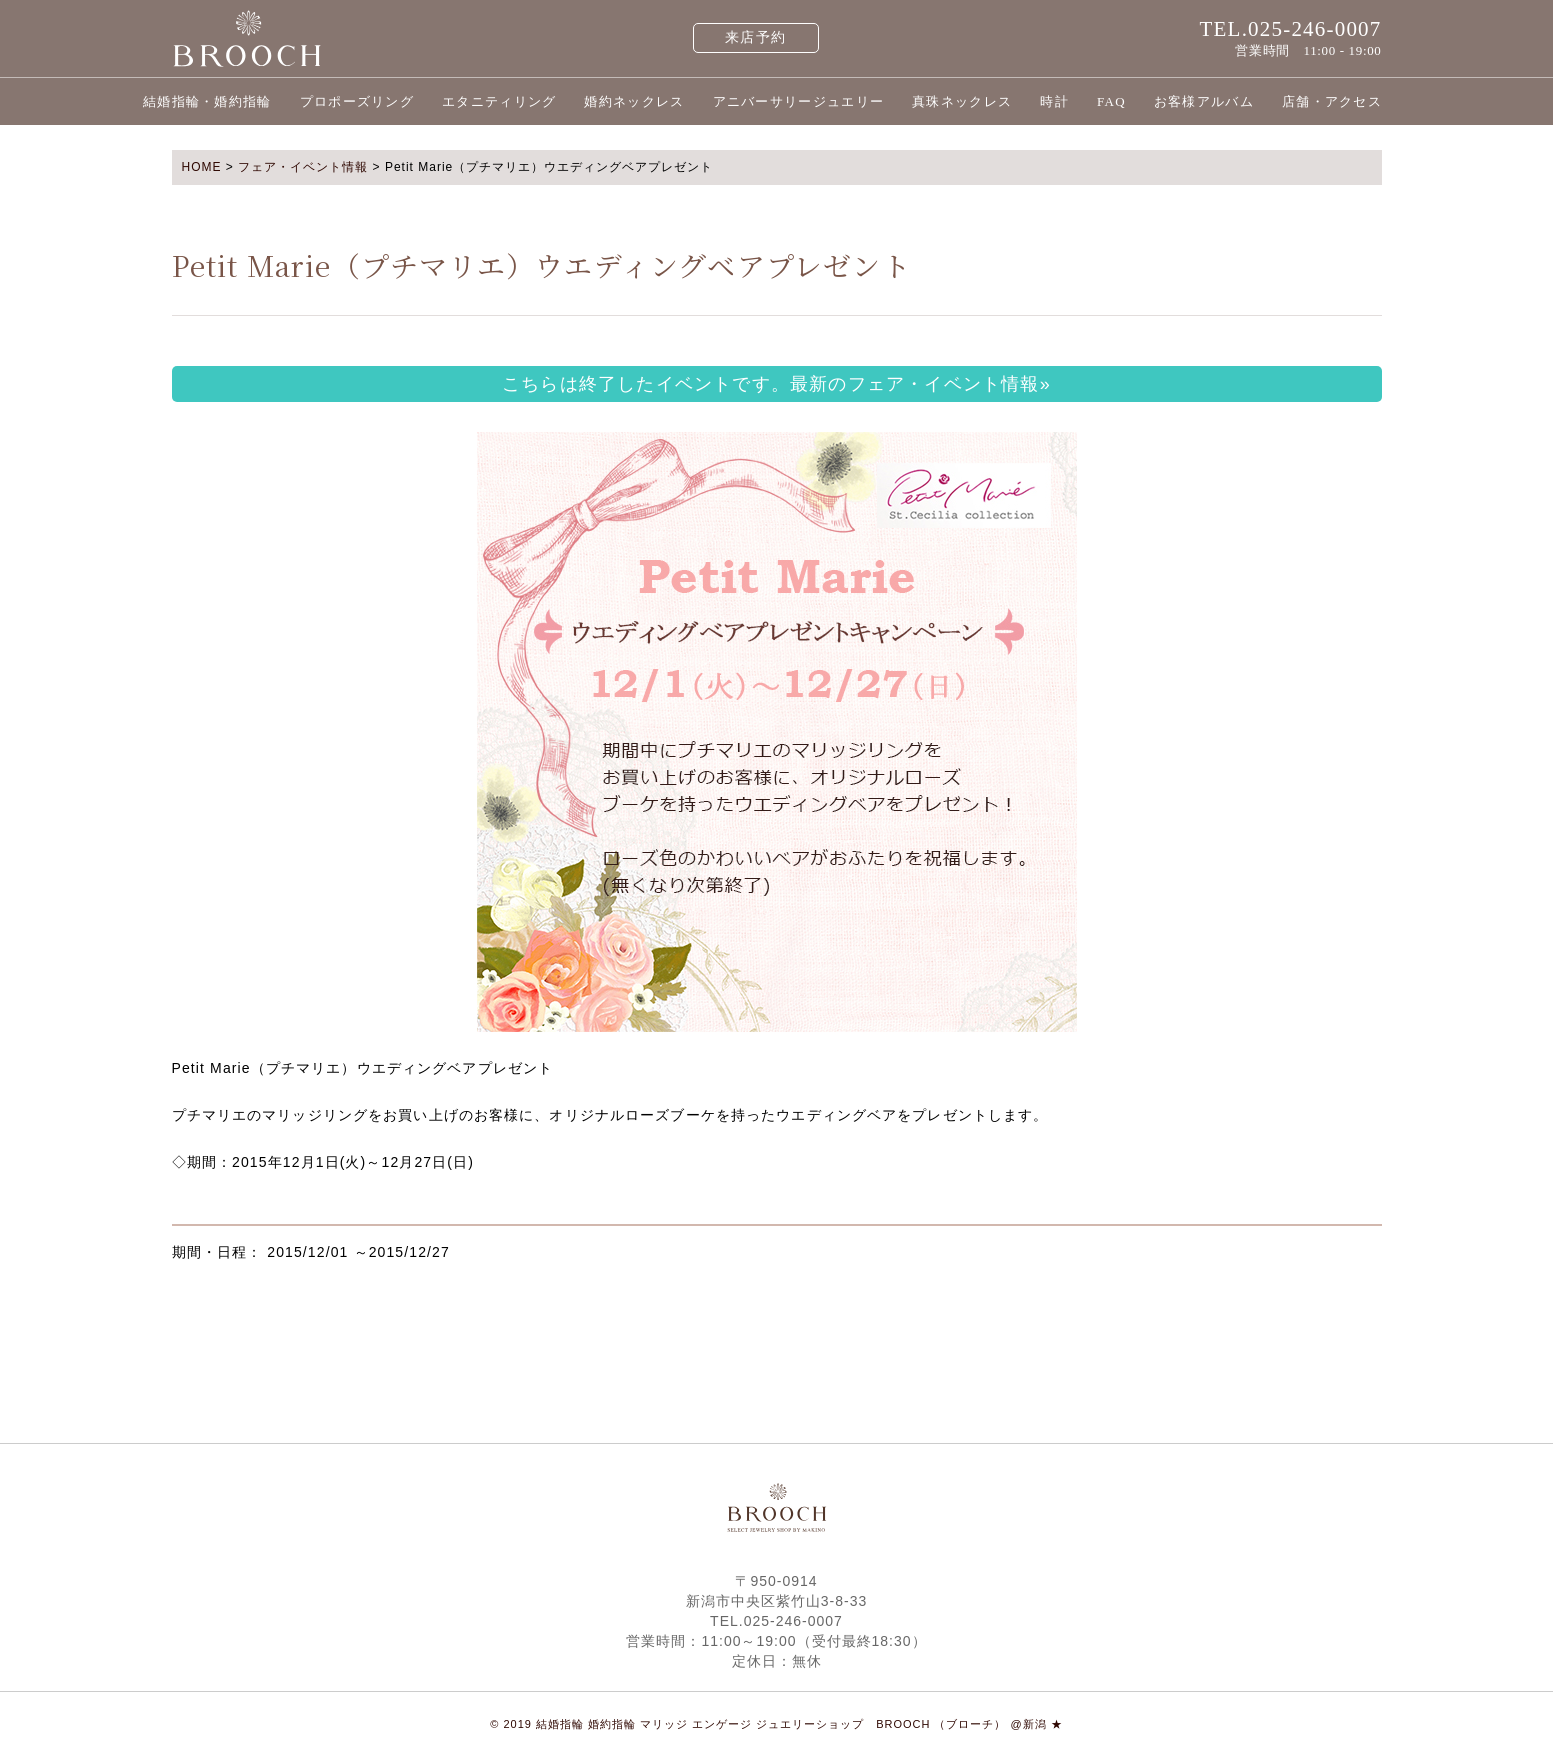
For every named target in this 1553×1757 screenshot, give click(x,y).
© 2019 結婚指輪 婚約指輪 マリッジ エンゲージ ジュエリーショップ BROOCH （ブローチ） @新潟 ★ (776, 1724)
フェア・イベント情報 (303, 167)
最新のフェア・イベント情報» (920, 384)
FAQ (1111, 101)
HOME (202, 167)
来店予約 (755, 37)
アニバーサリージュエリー (799, 101)
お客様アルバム (1204, 101)
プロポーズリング (357, 101)
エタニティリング (499, 101)
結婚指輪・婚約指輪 (207, 101)
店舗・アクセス (1332, 101)
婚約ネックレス (634, 101)
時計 (1054, 101)
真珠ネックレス (962, 101)
